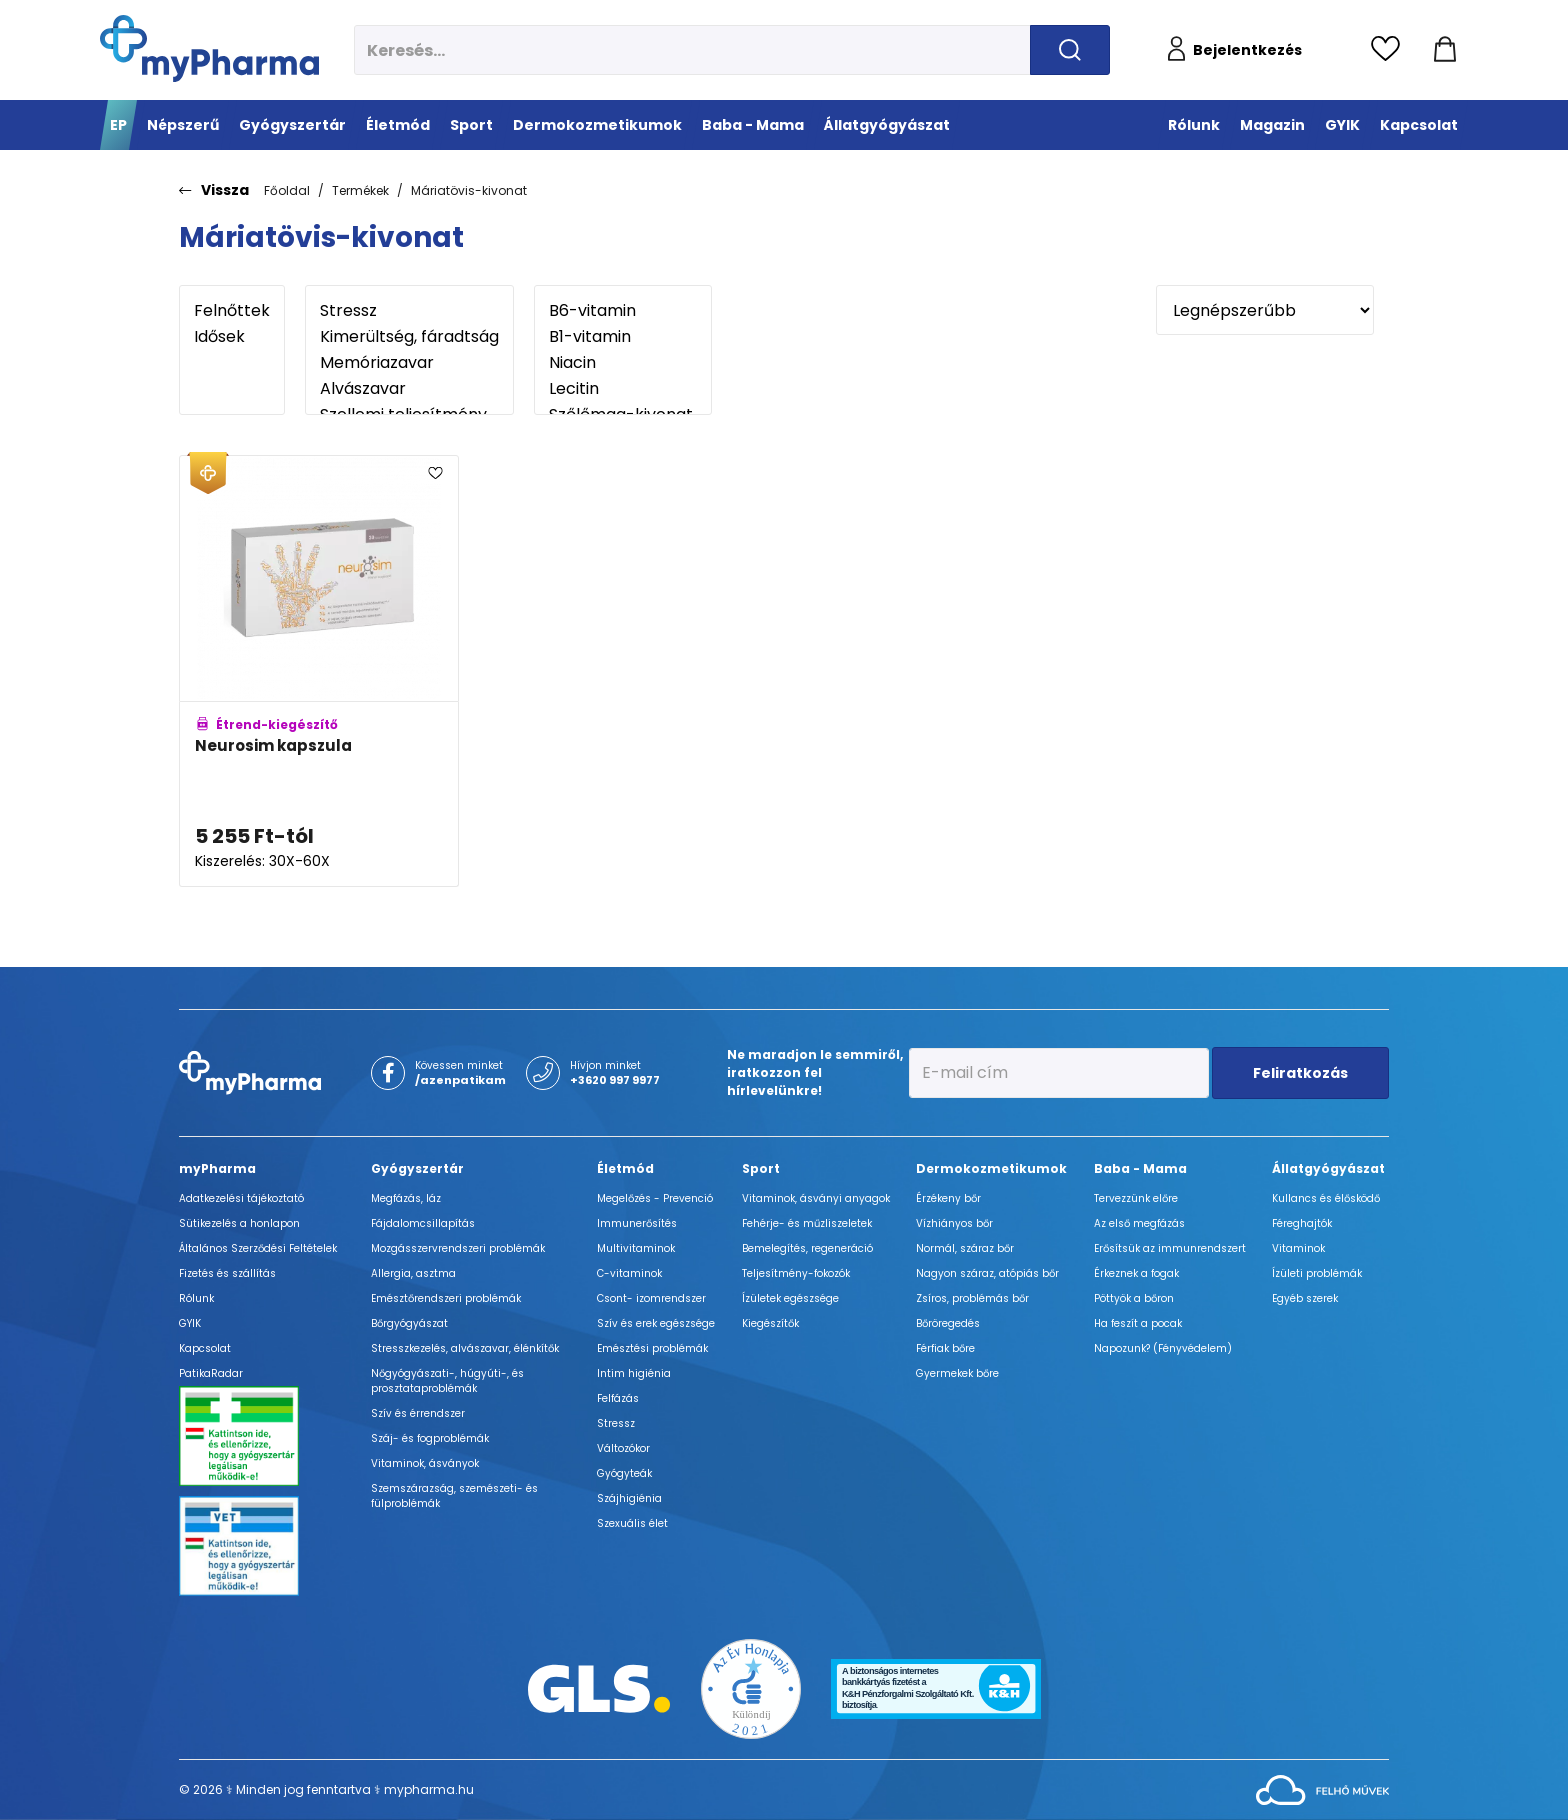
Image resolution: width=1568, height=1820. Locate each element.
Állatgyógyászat (1328, 1168)
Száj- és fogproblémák (430, 1438)
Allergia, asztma (413, 1273)
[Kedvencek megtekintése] (1390, 50)
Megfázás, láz (406, 1198)
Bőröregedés (948, 1323)
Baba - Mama (1140, 1168)
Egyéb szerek (1305, 1298)
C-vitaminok (629, 1273)
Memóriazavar (409, 363)
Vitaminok (1298, 1248)
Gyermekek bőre (957, 1373)
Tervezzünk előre (1136, 1198)
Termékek (360, 190)
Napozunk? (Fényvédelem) (1163, 1348)
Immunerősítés (637, 1223)
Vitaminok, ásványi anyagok (816, 1198)
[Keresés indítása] (1070, 50)
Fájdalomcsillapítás (423, 1223)
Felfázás (618, 1398)
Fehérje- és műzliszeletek (807, 1223)
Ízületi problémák (1317, 1273)
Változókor (623, 1448)
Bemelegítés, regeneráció (807, 1248)
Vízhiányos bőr (954, 1223)
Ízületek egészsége (790, 1298)
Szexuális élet (632, 1523)
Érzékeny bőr (948, 1198)
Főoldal (287, 190)
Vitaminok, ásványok (425, 1463)
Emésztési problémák (652, 1348)
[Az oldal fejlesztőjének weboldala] (1322, 1788)
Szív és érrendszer (418, 1413)
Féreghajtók (1302, 1223)
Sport (761, 1168)
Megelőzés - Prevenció (655, 1198)
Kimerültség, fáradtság (409, 337)
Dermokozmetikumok (991, 1168)
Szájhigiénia (629, 1498)
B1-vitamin (623, 337)
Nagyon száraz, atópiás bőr (987, 1273)
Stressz (409, 311)
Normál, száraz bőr (965, 1248)
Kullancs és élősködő (1326, 1198)
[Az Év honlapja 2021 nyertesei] (751, 1687)
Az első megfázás (1139, 1223)
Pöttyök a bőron (1134, 1298)
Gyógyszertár (417, 1168)
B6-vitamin (623, 311)
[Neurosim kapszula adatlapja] (319, 671)
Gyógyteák (624, 1473)
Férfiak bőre (945, 1348)
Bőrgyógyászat (409, 1323)
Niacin (623, 363)
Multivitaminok (636, 1248)
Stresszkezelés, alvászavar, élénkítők (465, 1348)
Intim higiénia (634, 1373)
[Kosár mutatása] (1445, 50)
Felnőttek (232, 311)
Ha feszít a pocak (1138, 1323)
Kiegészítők (770, 1323)
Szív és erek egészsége (656, 1323)
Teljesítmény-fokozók (796, 1273)
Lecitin (623, 389)
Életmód (625, 1168)
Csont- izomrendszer (651, 1298)
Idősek (232, 337)
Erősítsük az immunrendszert (1170, 1248)
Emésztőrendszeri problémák (446, 1298)
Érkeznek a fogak (1136, 1273)
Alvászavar (409, 389)
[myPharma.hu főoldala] (209, 48)
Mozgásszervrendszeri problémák (458, 1248)
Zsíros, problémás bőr (972, 1298)
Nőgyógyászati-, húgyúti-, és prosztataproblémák (447, 1381)
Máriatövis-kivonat (469, 190)
